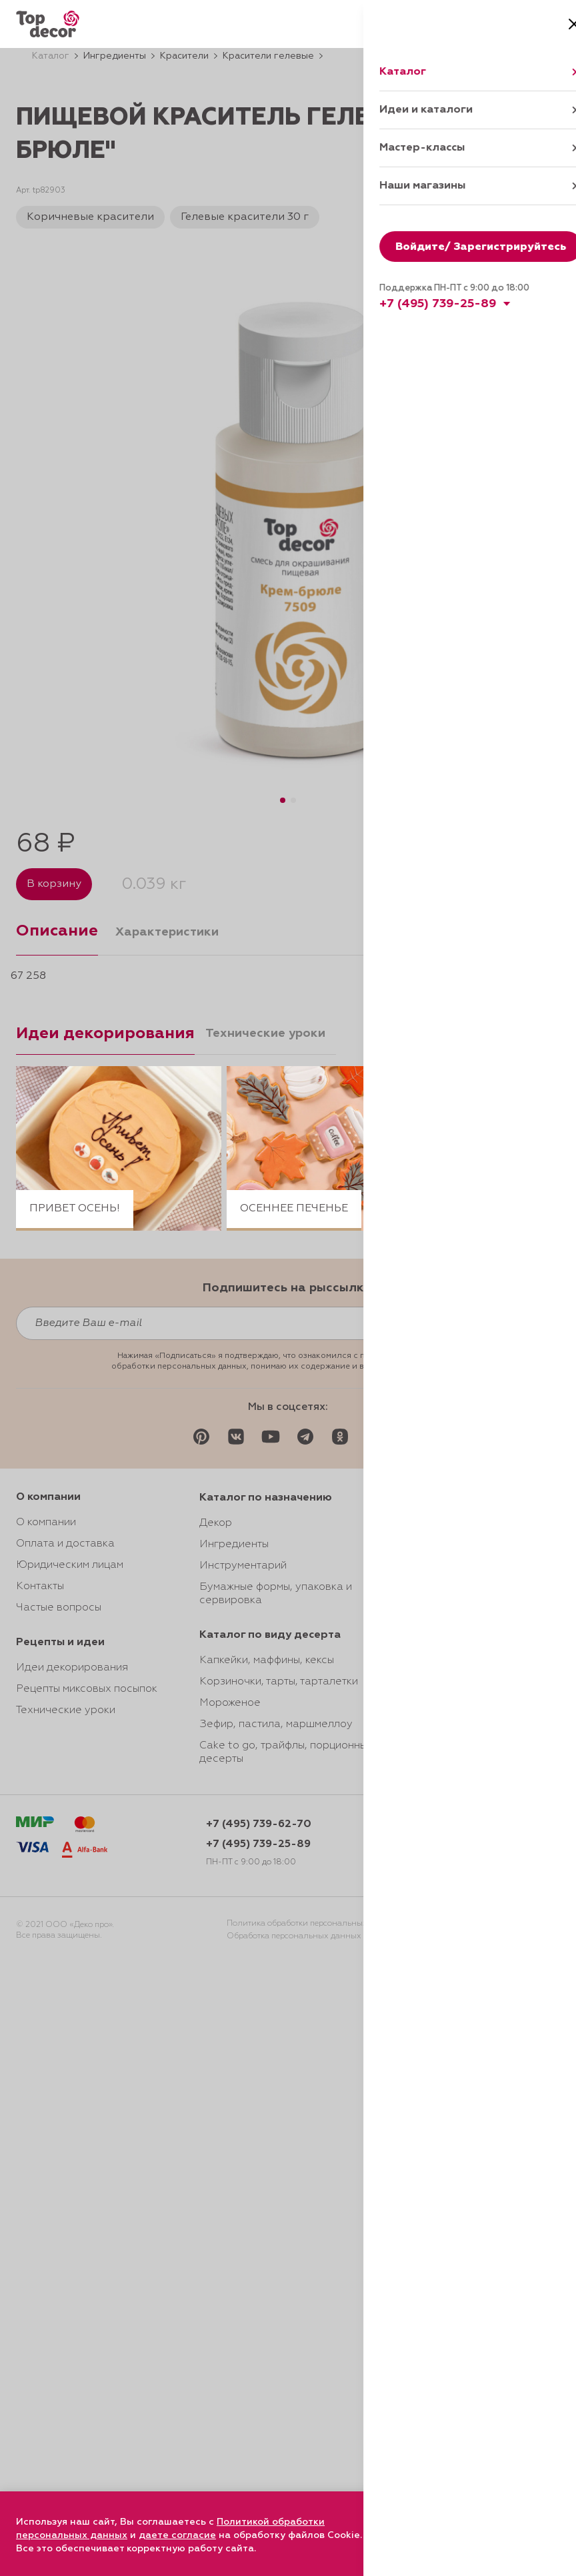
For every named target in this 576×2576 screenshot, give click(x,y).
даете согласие (177, 2535)
